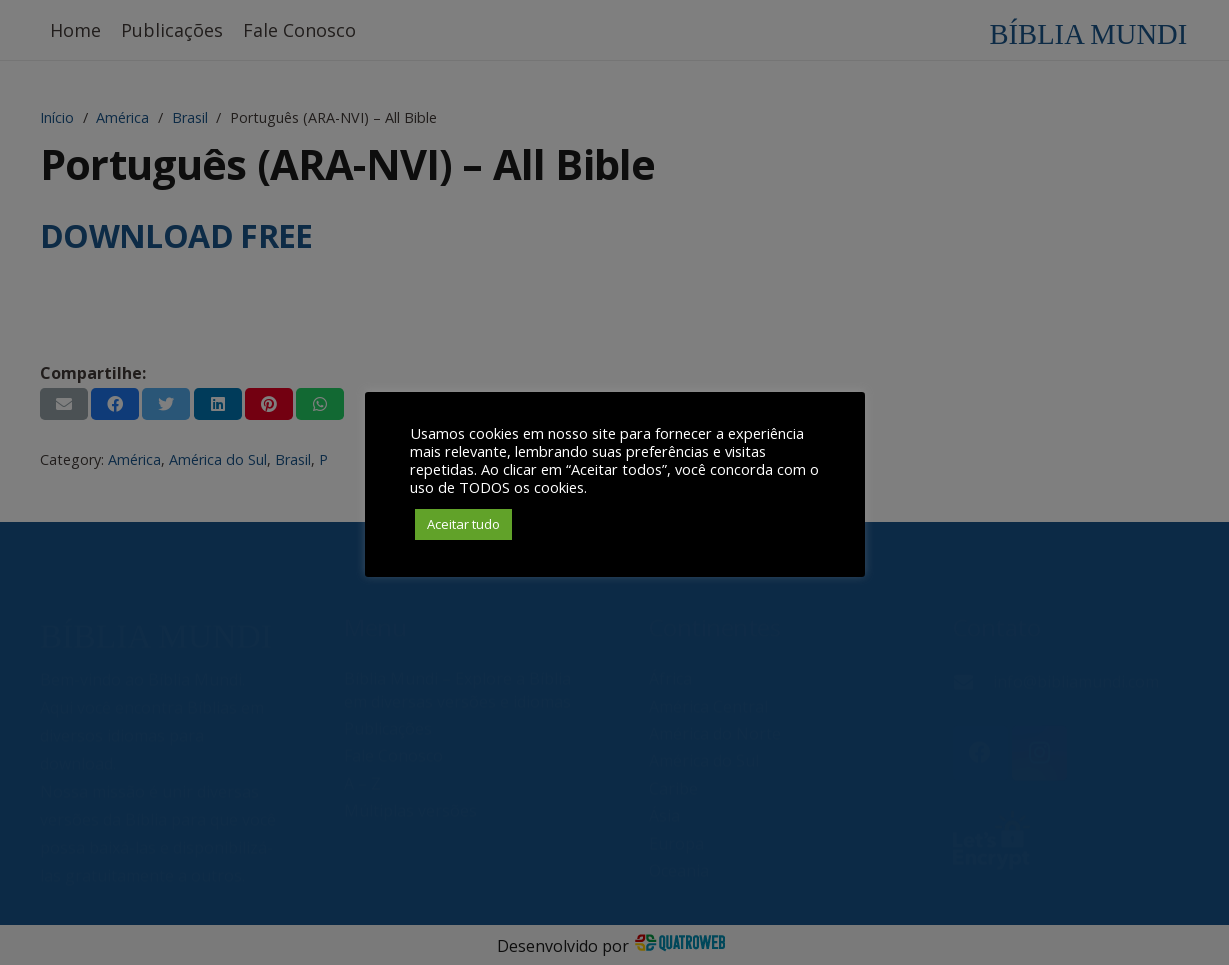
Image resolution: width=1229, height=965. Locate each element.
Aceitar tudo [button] (463, 524)
